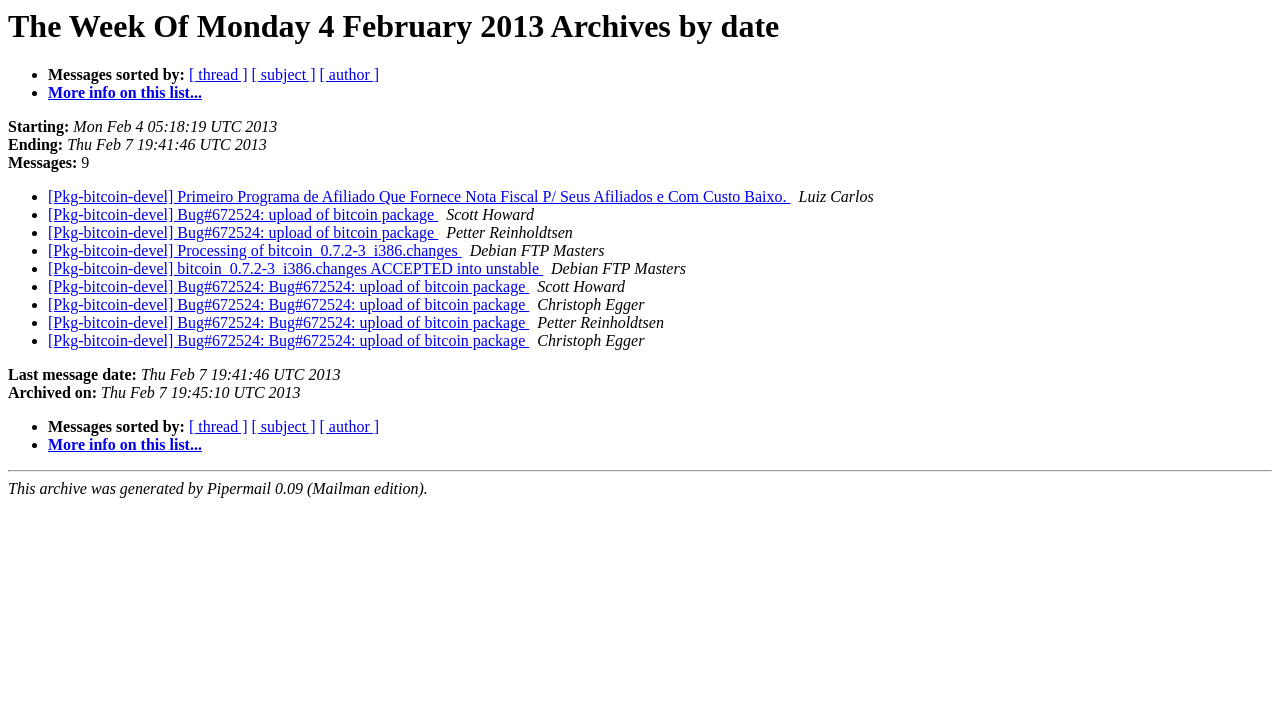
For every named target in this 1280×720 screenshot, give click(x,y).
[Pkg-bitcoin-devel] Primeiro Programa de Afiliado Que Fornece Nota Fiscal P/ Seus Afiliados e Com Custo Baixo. (419, 196)
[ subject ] (284, 74)
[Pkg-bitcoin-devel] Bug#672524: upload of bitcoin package (243, 214)
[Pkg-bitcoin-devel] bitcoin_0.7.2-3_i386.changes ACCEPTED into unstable (295, 268)
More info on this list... (125, 92)
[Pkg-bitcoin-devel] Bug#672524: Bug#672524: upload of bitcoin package (288, 286)
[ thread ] (218, 74)
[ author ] (350, 74)
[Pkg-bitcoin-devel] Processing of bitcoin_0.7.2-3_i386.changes (255, 250)
